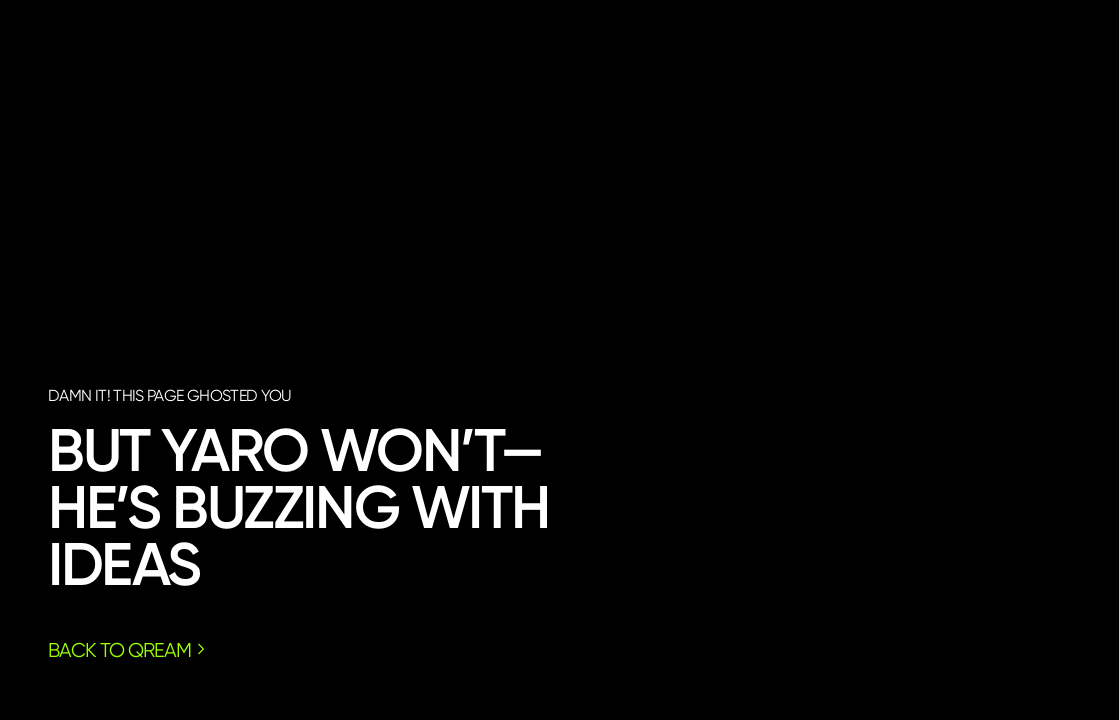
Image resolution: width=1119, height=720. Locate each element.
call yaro (937, 509)
